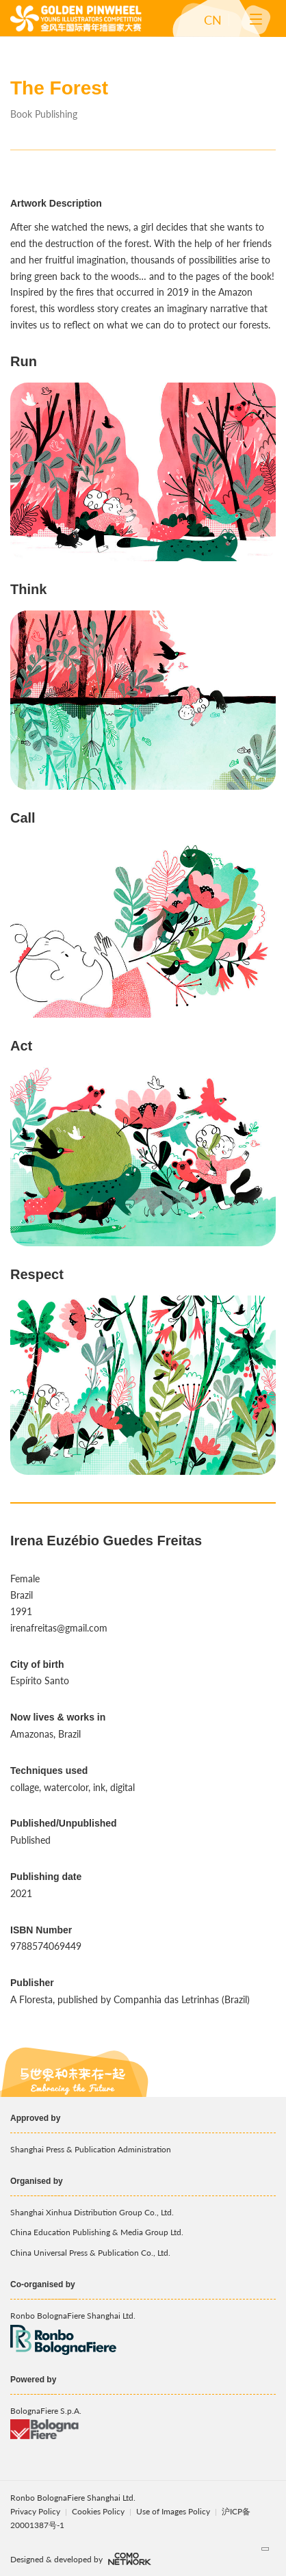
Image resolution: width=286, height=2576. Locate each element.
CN (213, 20)
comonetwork (129, 2559)
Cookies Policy (99, 2511)
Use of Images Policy (174, 2511)
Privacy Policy (35, 2511)
